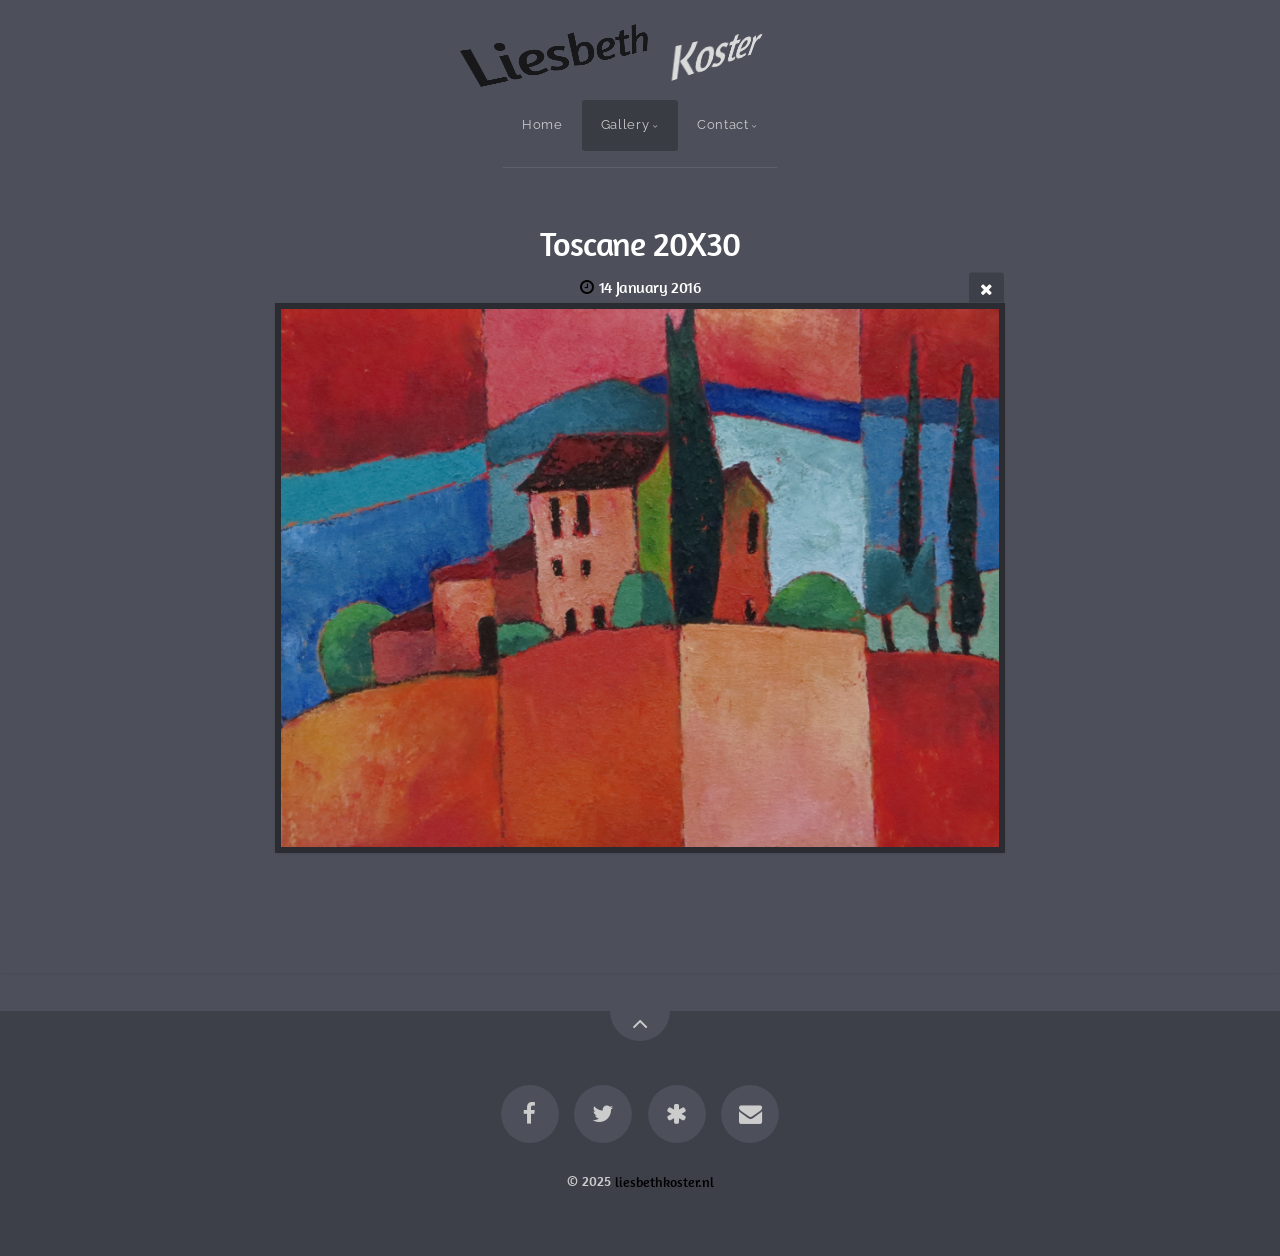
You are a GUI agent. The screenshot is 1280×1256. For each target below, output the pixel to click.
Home (542, 124)
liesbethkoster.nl (664, 1181)
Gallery (625, 124)
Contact (722, 124)
